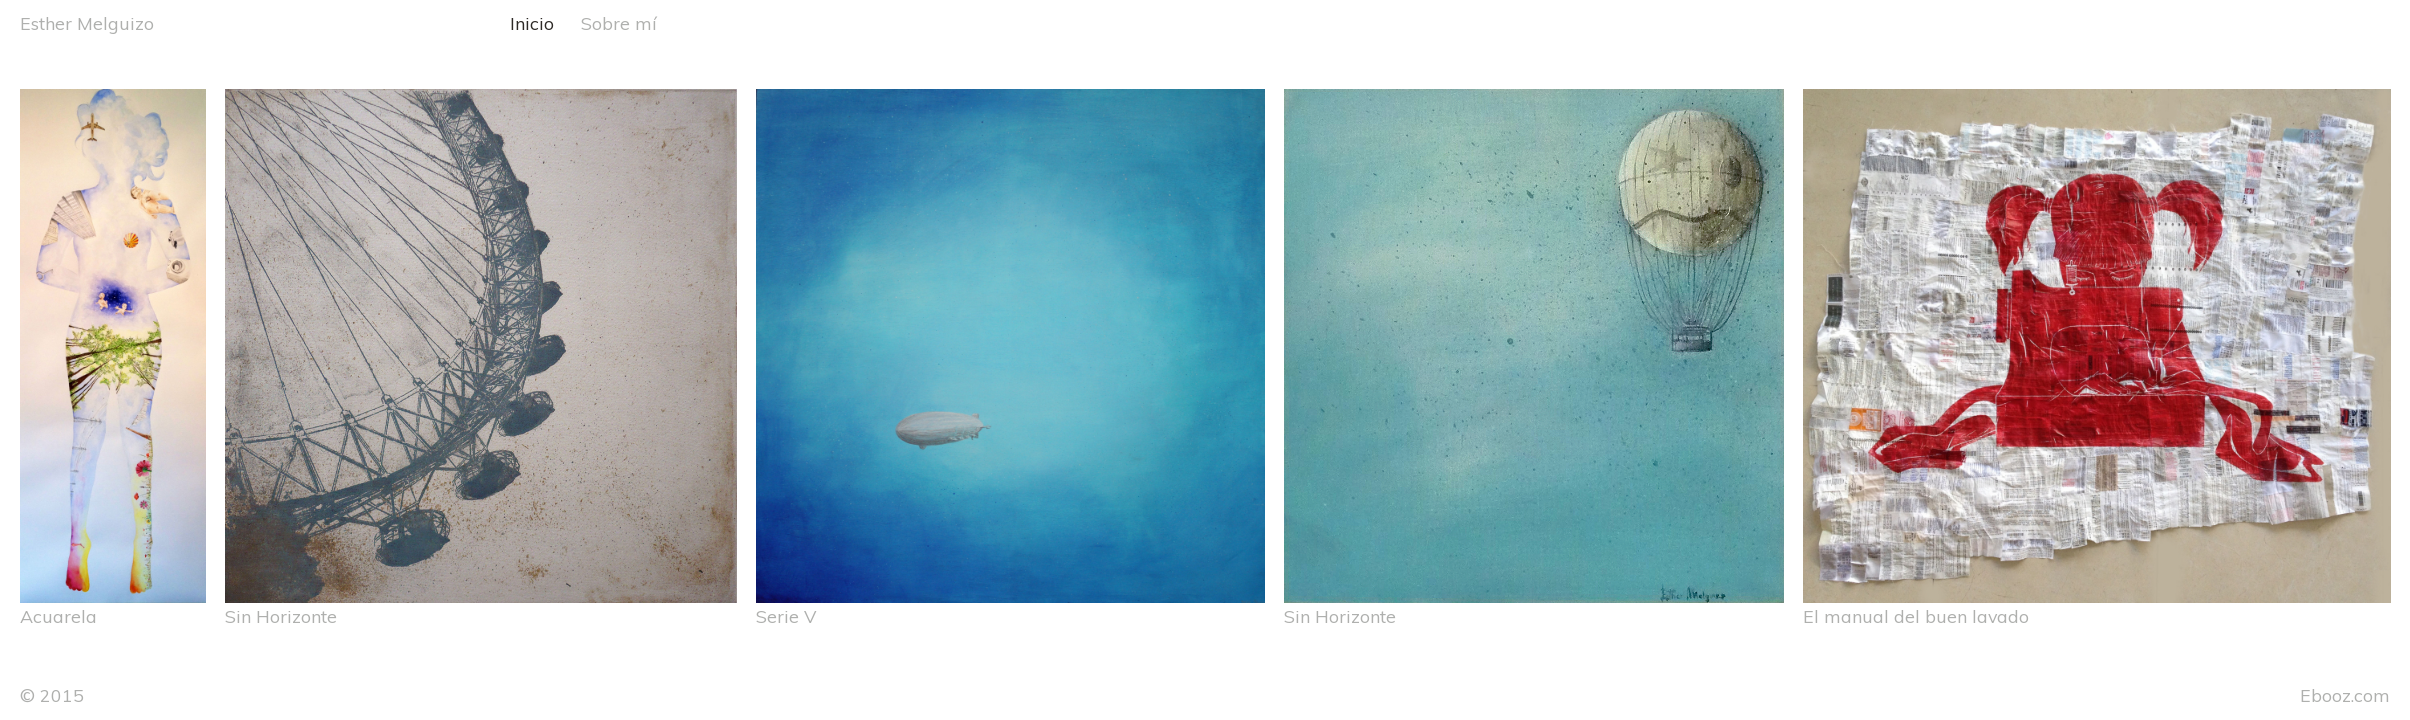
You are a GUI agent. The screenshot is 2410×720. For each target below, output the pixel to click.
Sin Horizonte (281, 616)
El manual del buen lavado (1916, 616)
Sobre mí (619, 23)
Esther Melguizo (87, 23)
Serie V (786, 616)
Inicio (532, 23)
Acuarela (58, 616)
